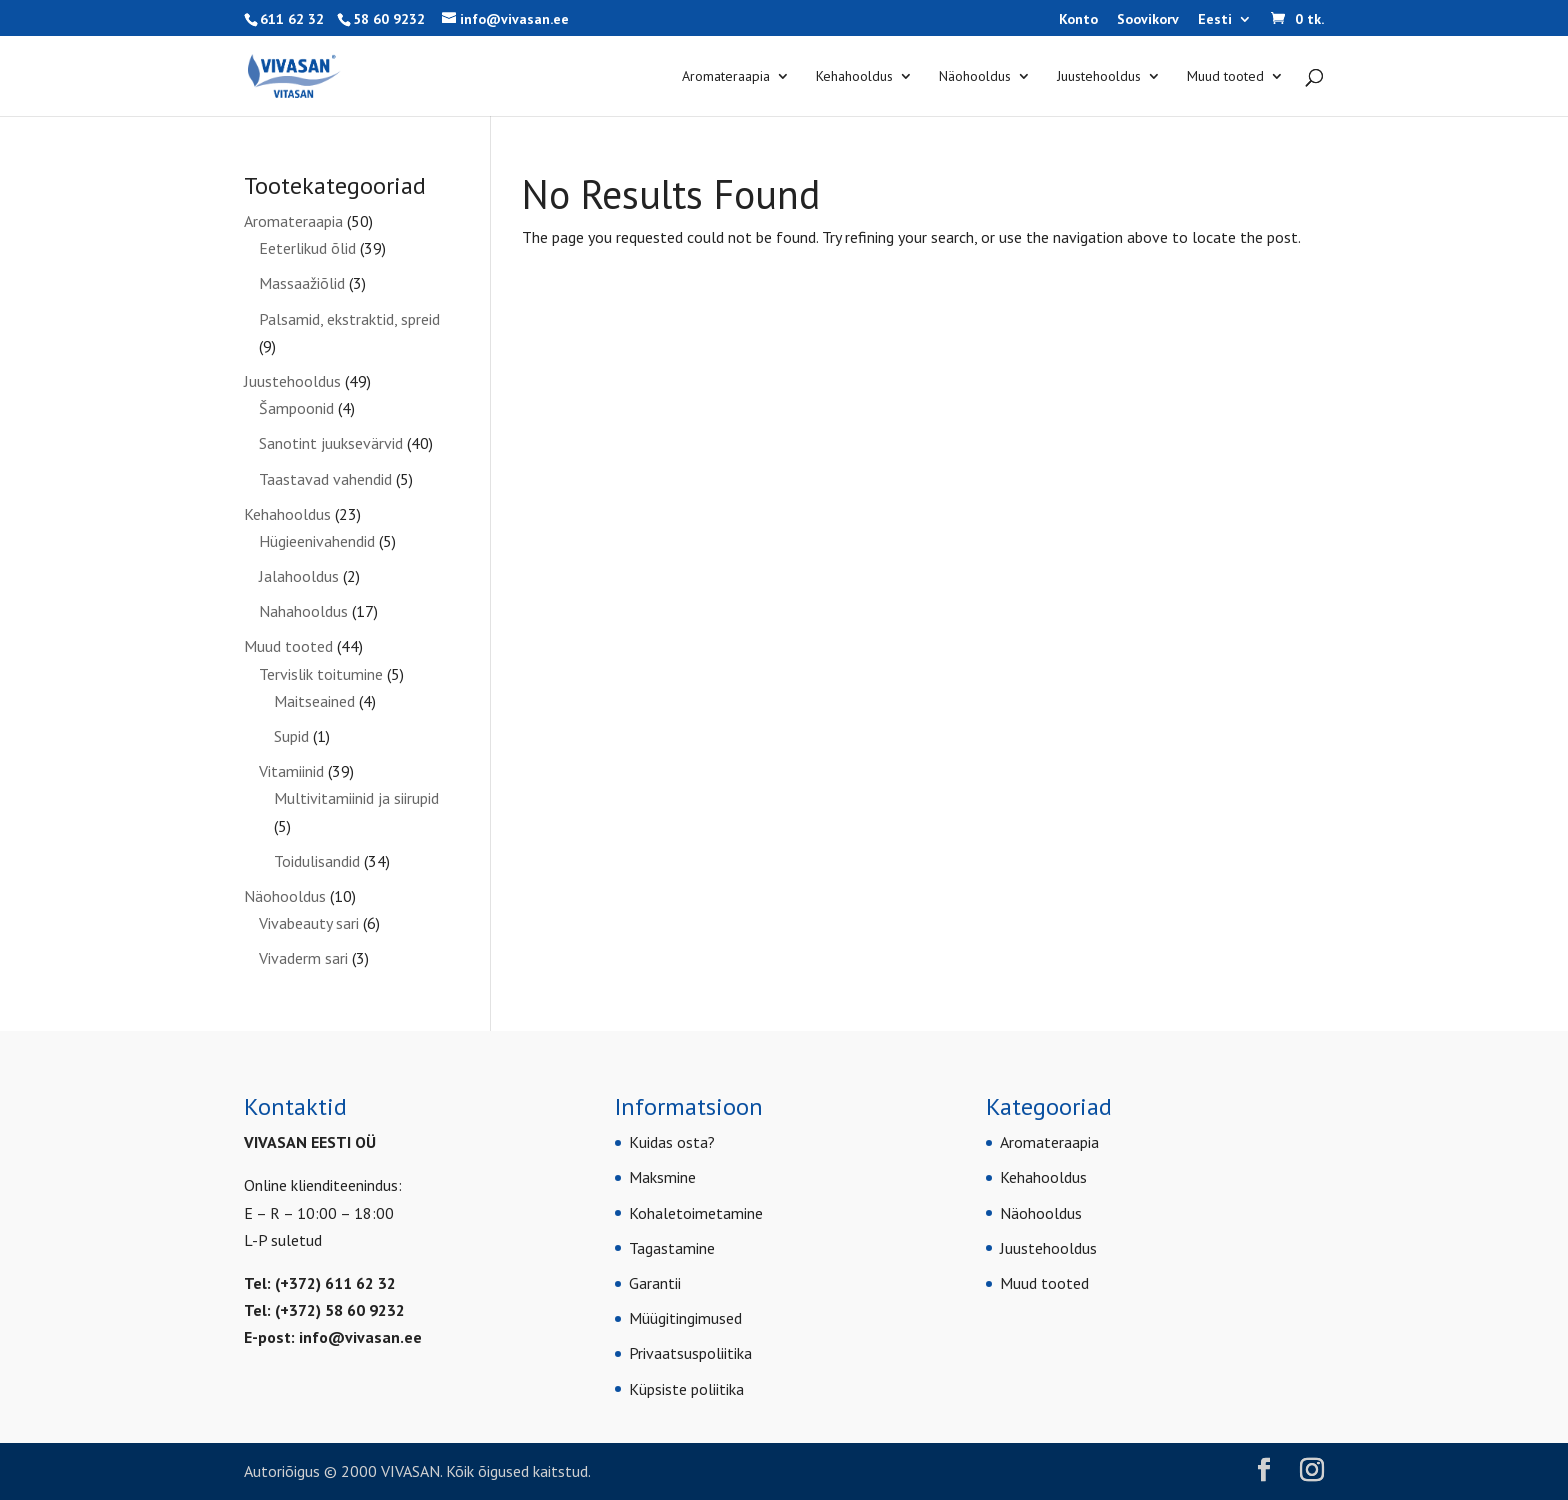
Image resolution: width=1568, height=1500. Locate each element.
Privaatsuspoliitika (690, 1353)
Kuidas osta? (672, 1142)
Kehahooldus (854, 77)
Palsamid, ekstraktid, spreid (349, 319)
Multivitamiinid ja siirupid (356, 798)
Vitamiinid (291, 771)
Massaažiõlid (302, 283)
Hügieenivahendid (317, 541)
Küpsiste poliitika (686, 1389)
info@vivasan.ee (360, 1337)
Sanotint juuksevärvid (331, 443)
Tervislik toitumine (321, 674)
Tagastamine (672, 1248)
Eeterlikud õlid (307, 248)
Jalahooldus (299, 576)
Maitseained (314, 701)
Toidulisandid (317, 861)
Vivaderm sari (303, 958)
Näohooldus (975, 77)
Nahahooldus (303, 611)
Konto (1078, 20)
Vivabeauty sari (309, 923)
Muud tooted (1225, 77)
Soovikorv (1148, 20)
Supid (291, 736)
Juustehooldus (1099, 77)
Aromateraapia (726, 77)
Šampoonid (296, 408)
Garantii (655, 1283)
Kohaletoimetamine (696, 1213)
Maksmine (662, 1177)
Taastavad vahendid (325, 479)
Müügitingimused (685, 1318)
